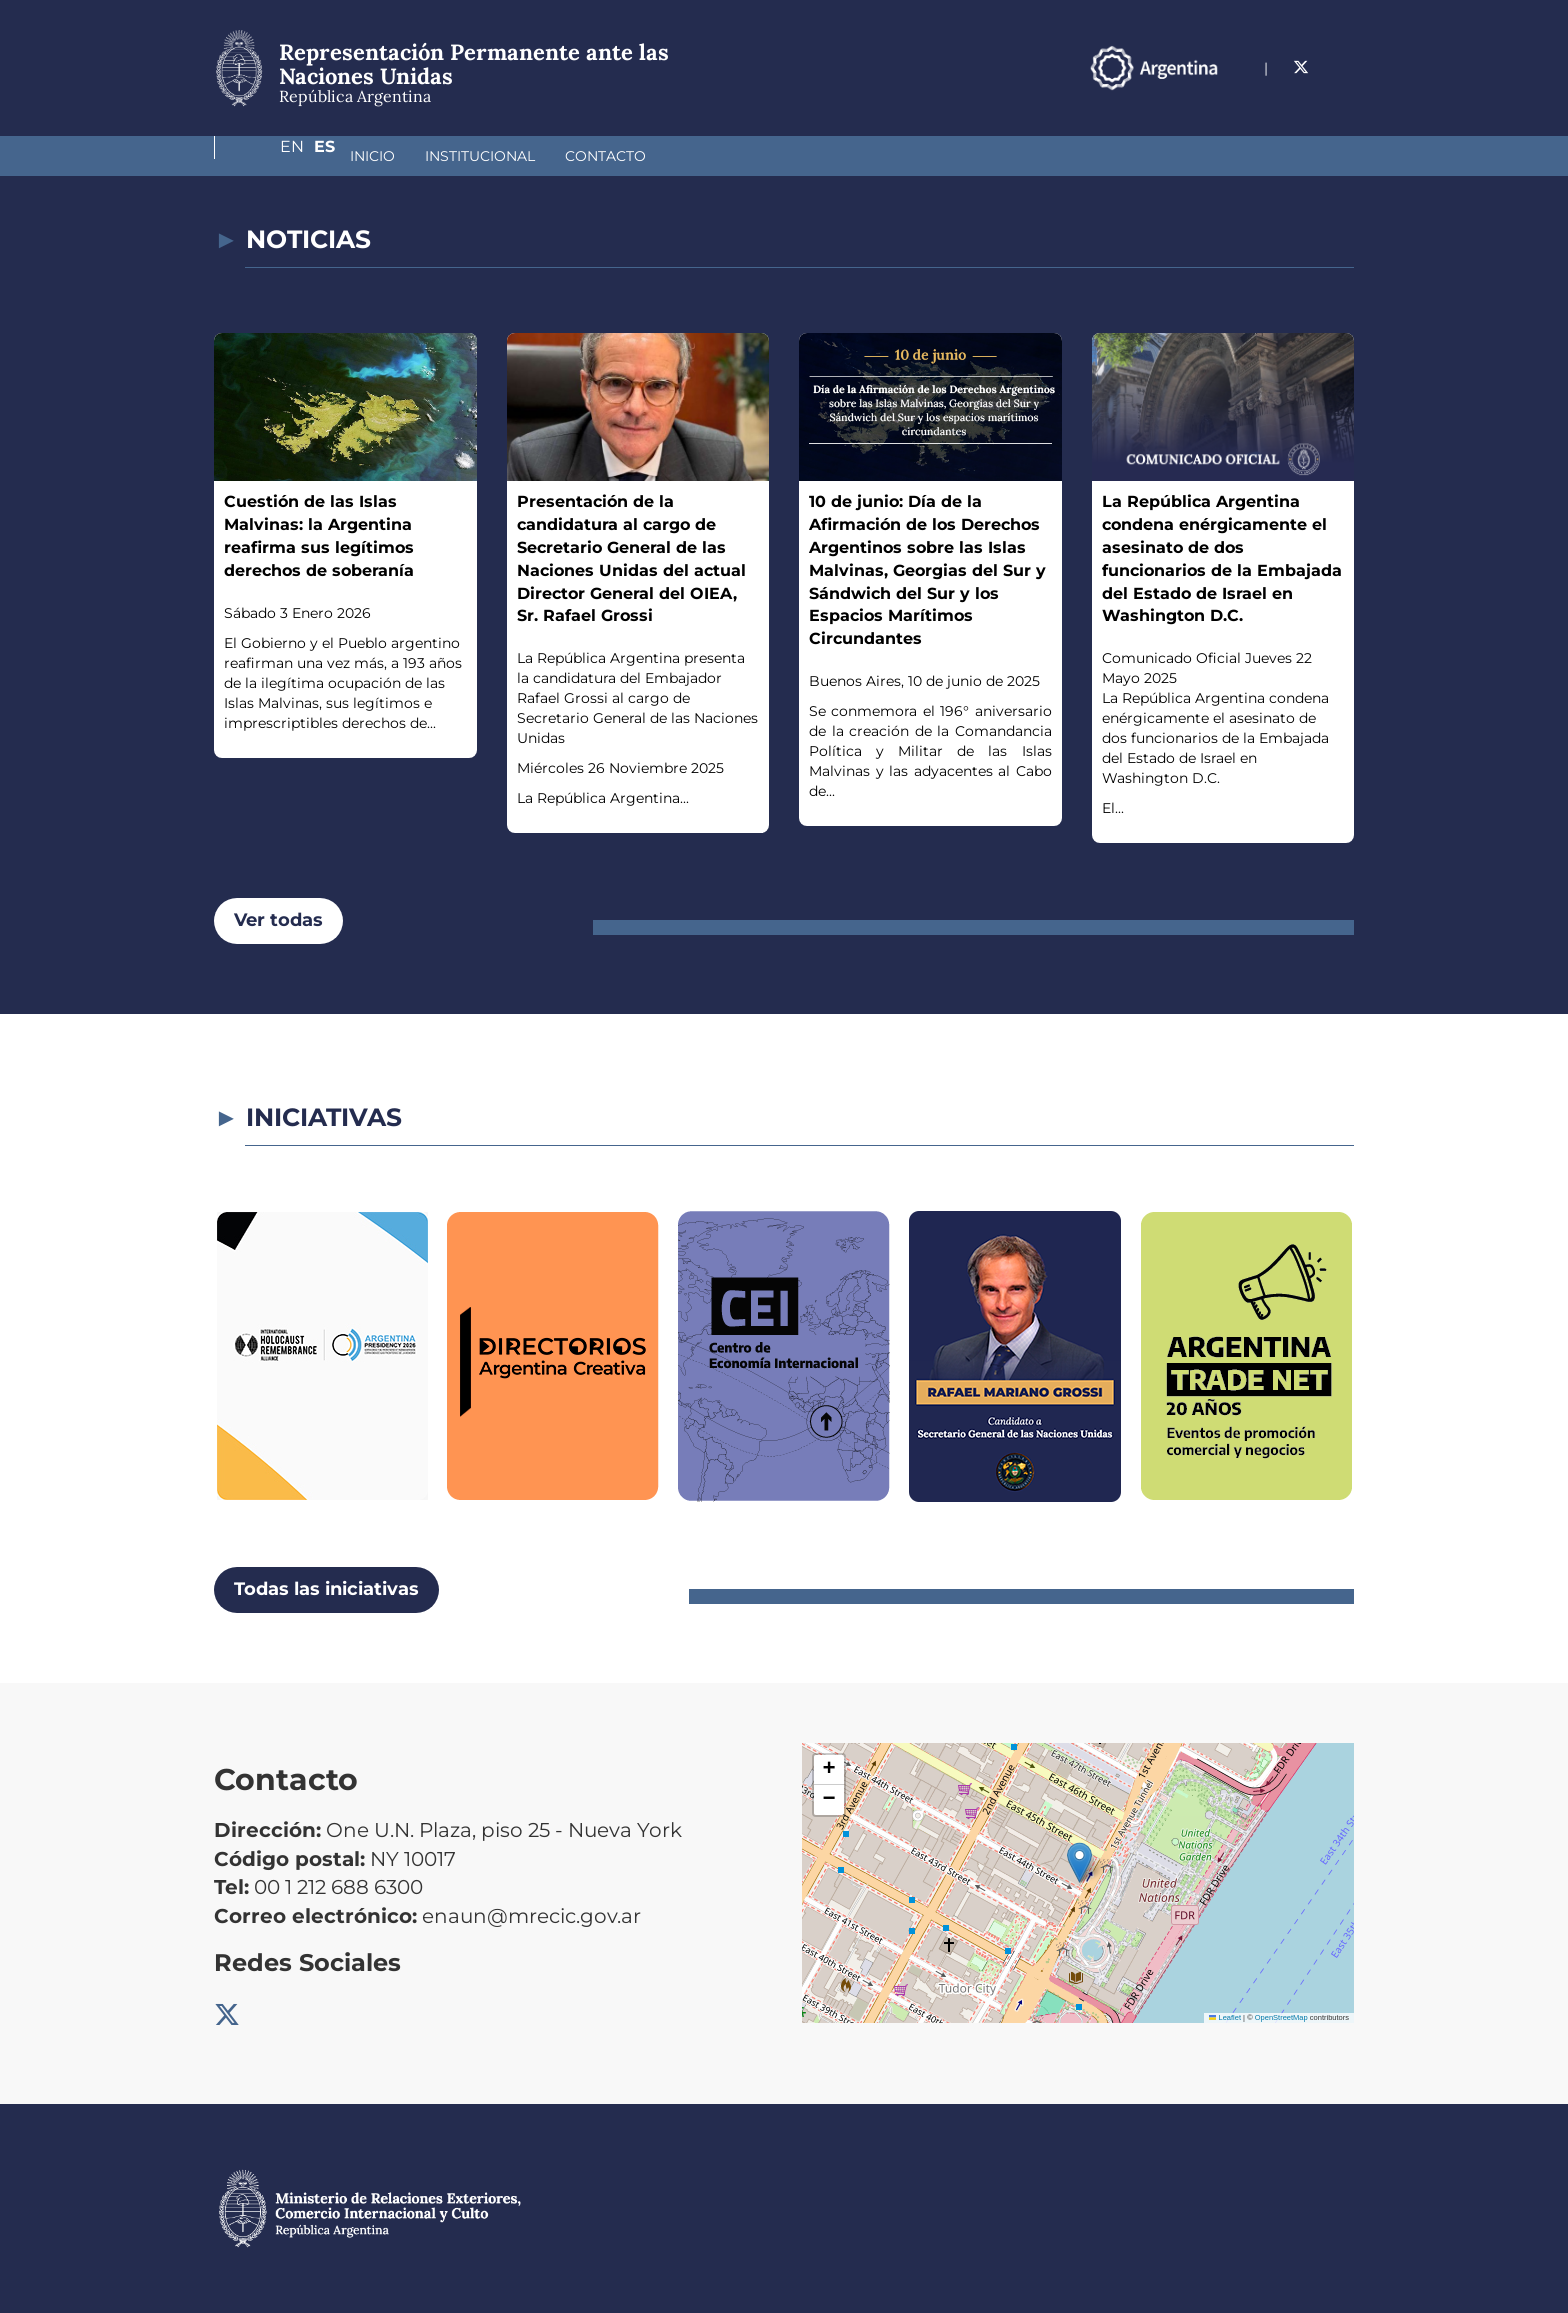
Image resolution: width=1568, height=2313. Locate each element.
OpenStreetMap (1281, 2017)
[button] (1079, 1862)
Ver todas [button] (278, 920)
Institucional (374, 156)
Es (1343, 67)
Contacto (499, 156)
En (1303, 67)
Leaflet (1225, 2017)
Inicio (266, 156)
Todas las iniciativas (326, 1589)
